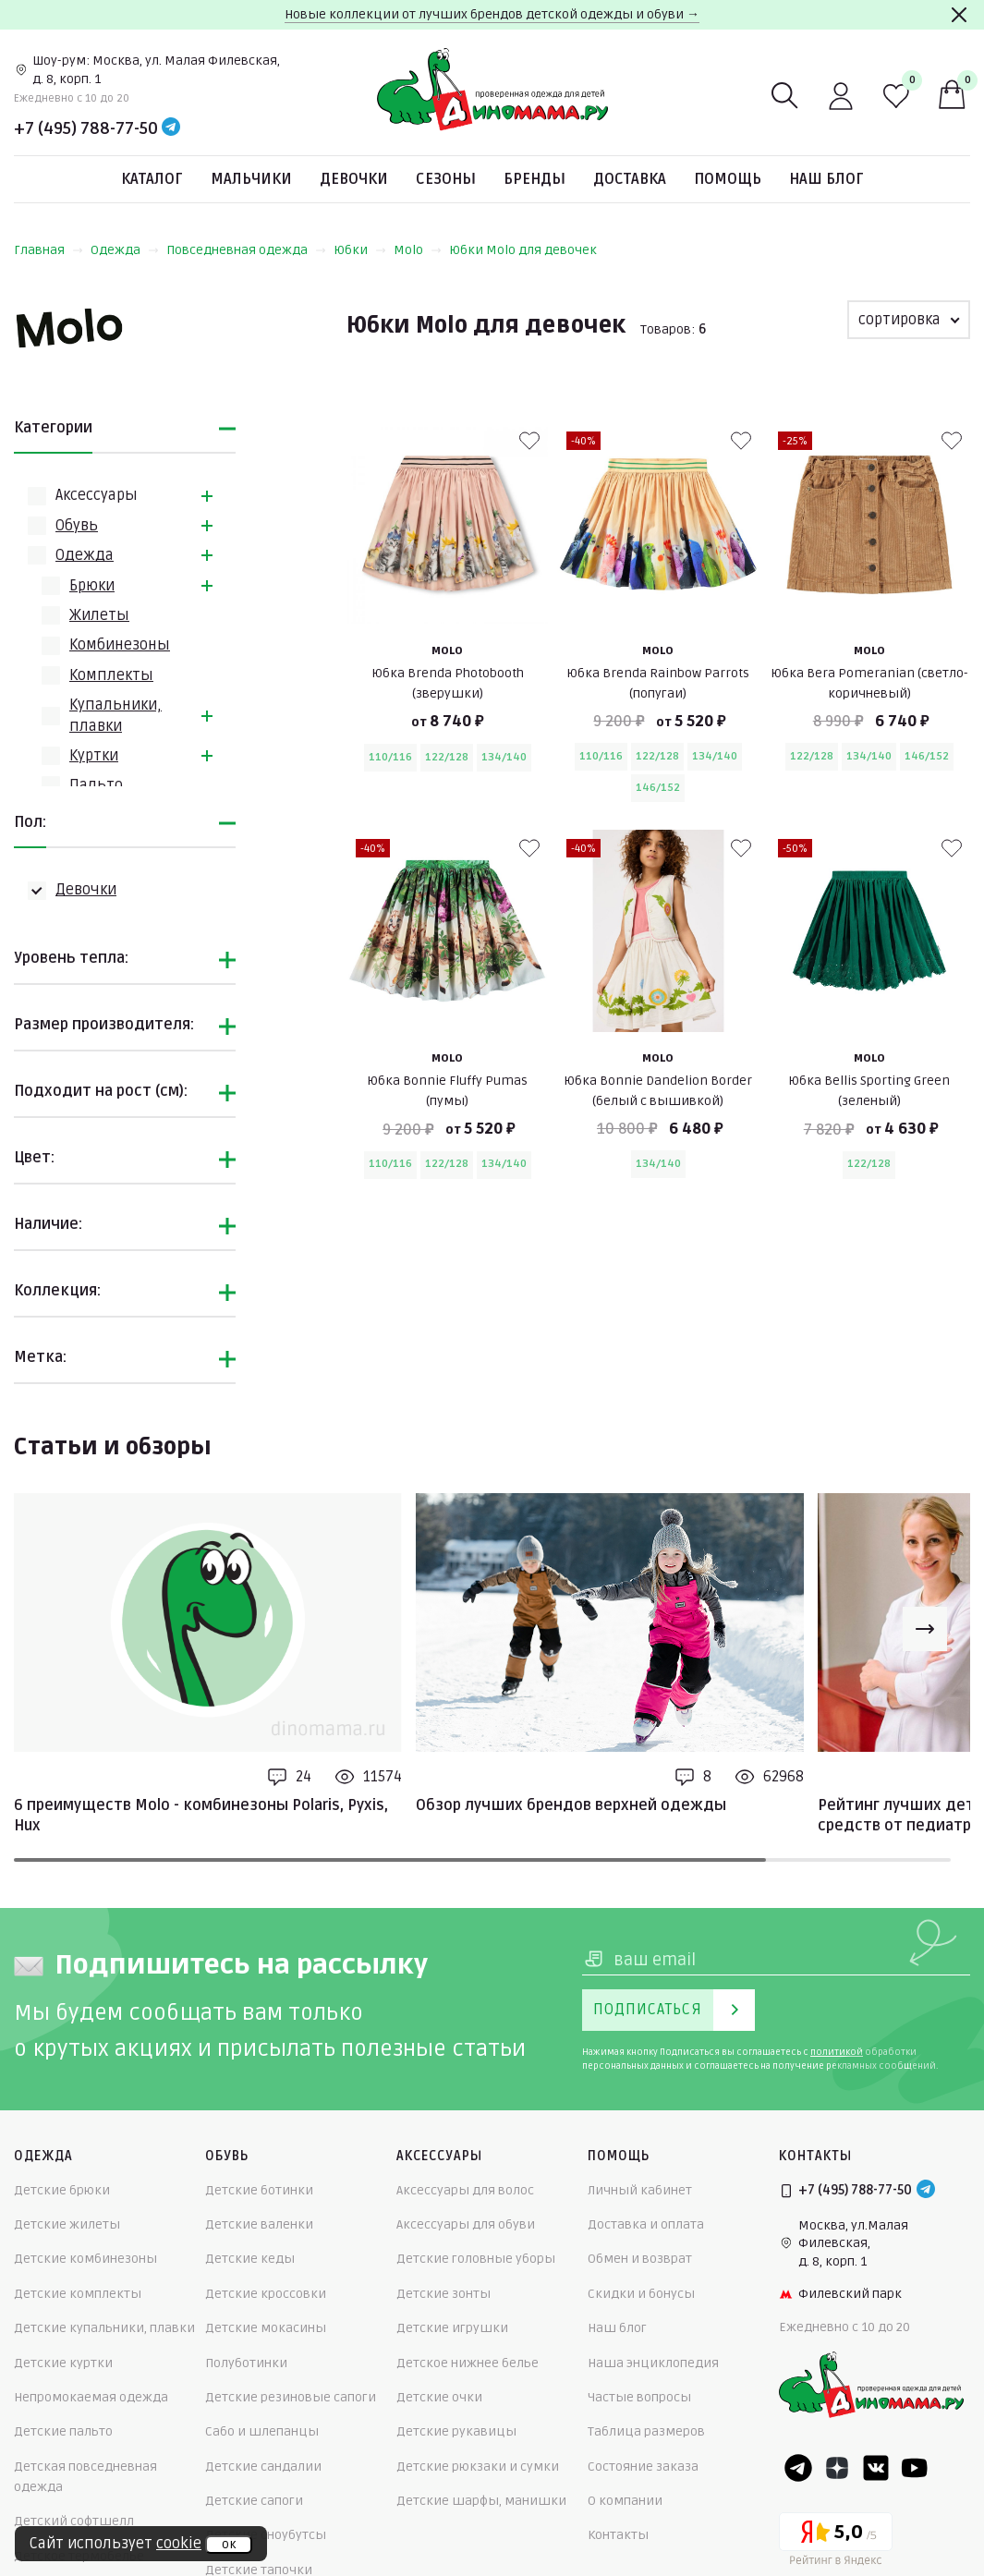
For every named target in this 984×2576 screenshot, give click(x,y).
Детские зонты (443, 2294)
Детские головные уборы (475, 2258)
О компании (625, 2501)
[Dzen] (837, 2468)
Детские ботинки (259, 2190)
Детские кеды (250, 2258)
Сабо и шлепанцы (262, 2431)
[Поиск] (785, 96)
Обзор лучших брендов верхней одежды (571, 1805)
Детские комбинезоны (85, 2258)
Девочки (354, 179)
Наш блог (826, 179)
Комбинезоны (119, 645)
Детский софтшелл (74, 2521)
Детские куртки (63, 2363)
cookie (178, 2543)
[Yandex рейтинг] (836, 2542)
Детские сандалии (263, 2466)
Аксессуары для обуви (465, 2224)
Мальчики (251, 179)
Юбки (360, 250)
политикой (836, 2052)
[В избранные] (529, 440)
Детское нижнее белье (467, 2363)
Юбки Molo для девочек (523, 250)
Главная (48, 250)
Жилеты (99, 615)
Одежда (125, 250)
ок (229, 2544)
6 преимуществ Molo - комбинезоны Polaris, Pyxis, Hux (201, 1815)
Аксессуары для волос (465, 2190)
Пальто (96, 785)
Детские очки (439, 2397)
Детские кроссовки (265, 2294)
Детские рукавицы (456, 2431)
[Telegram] (171, 128)
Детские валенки (259, 2224)
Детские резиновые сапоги (290, 2397)
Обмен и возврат (640, 2258)
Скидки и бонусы (641, 2294)
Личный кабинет (640, 2190)
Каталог (152, 179)
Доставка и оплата (646, 2224)
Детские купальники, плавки (104, 2328)
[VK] (876, 2468)
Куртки (93, 756)
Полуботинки (246, 2363)
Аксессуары (96, 495)
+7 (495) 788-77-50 (86, 128)
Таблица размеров (646, 2431)
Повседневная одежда (246, 250)
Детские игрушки (452, 2328)
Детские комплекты (77, 2294)
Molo (418, 250)
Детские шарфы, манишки (481, 2501)
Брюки (92, 586)
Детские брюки (62, 2190)
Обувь (76, 525)
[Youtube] (914, 2468)
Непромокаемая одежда (91, 2397)
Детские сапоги (254, 2501)
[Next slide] (925, 1629)
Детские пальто (63, 2431)
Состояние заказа (643, 2466)
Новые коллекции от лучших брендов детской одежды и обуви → (492, 14)
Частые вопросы (639, 2397)
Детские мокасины (265, 2328)
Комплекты (111, 675)
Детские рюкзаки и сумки (477, 2466)
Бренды (534, 179)
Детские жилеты (67, 2224)
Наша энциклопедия (653, 2363)
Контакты (618, 2535)
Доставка (629, 179)
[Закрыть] (959, 15)
